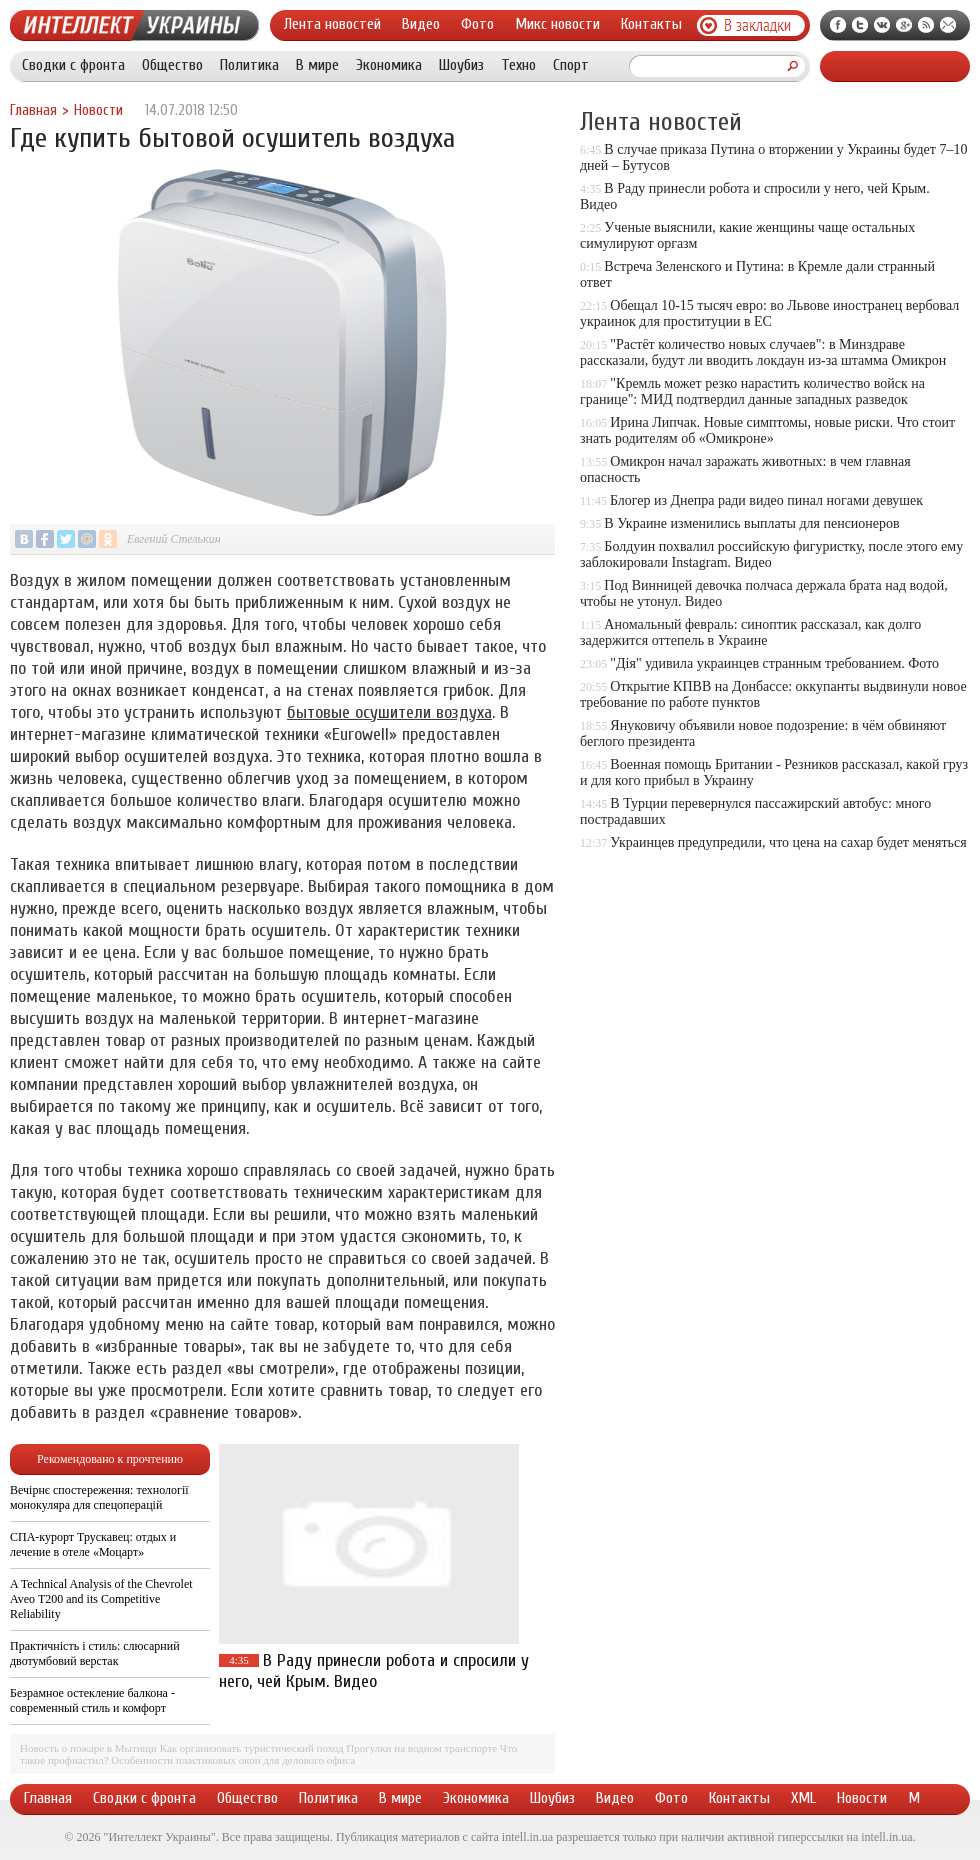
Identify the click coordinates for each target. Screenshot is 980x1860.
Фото (477, 24)
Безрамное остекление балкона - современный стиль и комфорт (92, 1700)
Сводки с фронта (73, 65)
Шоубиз (461, 65)
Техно (518, 65)
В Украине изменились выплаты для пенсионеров (751, 523)
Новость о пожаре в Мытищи (88, 1748)
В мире (317, 65)
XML (803, 1798)
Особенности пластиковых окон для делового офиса (233, 1760)
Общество (172, 65)
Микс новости (557, 24)
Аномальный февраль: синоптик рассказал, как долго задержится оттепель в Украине (750, 632)
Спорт (571, 65)
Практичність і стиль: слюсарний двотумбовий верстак (95, 1653)
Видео (421, 24)
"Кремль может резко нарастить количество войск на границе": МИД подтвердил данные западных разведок (752, 391)
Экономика (389, 65)
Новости (98, 110)
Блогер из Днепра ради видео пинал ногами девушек (766, 500)
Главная (33, 110)
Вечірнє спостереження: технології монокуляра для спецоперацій (99, 1497)
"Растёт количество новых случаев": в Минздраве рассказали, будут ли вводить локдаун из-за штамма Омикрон (763, 352)
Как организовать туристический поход (252, 1748)
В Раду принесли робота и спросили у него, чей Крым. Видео (374, 1671)
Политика (249, 65)
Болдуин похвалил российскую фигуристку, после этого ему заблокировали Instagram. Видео (771, 554)
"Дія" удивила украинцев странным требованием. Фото (774, 663)
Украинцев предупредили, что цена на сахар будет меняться (788, 842)
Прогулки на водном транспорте (421, 1748)
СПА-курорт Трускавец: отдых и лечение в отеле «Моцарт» (93, 1544)
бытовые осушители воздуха (389, 712)
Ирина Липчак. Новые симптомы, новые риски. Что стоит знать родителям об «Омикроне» (767, 430)
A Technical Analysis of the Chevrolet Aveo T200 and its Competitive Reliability (101, 1599)
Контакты (651, 24)
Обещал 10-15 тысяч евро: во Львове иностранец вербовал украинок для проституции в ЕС (769, 313)
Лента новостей (332, 24)
